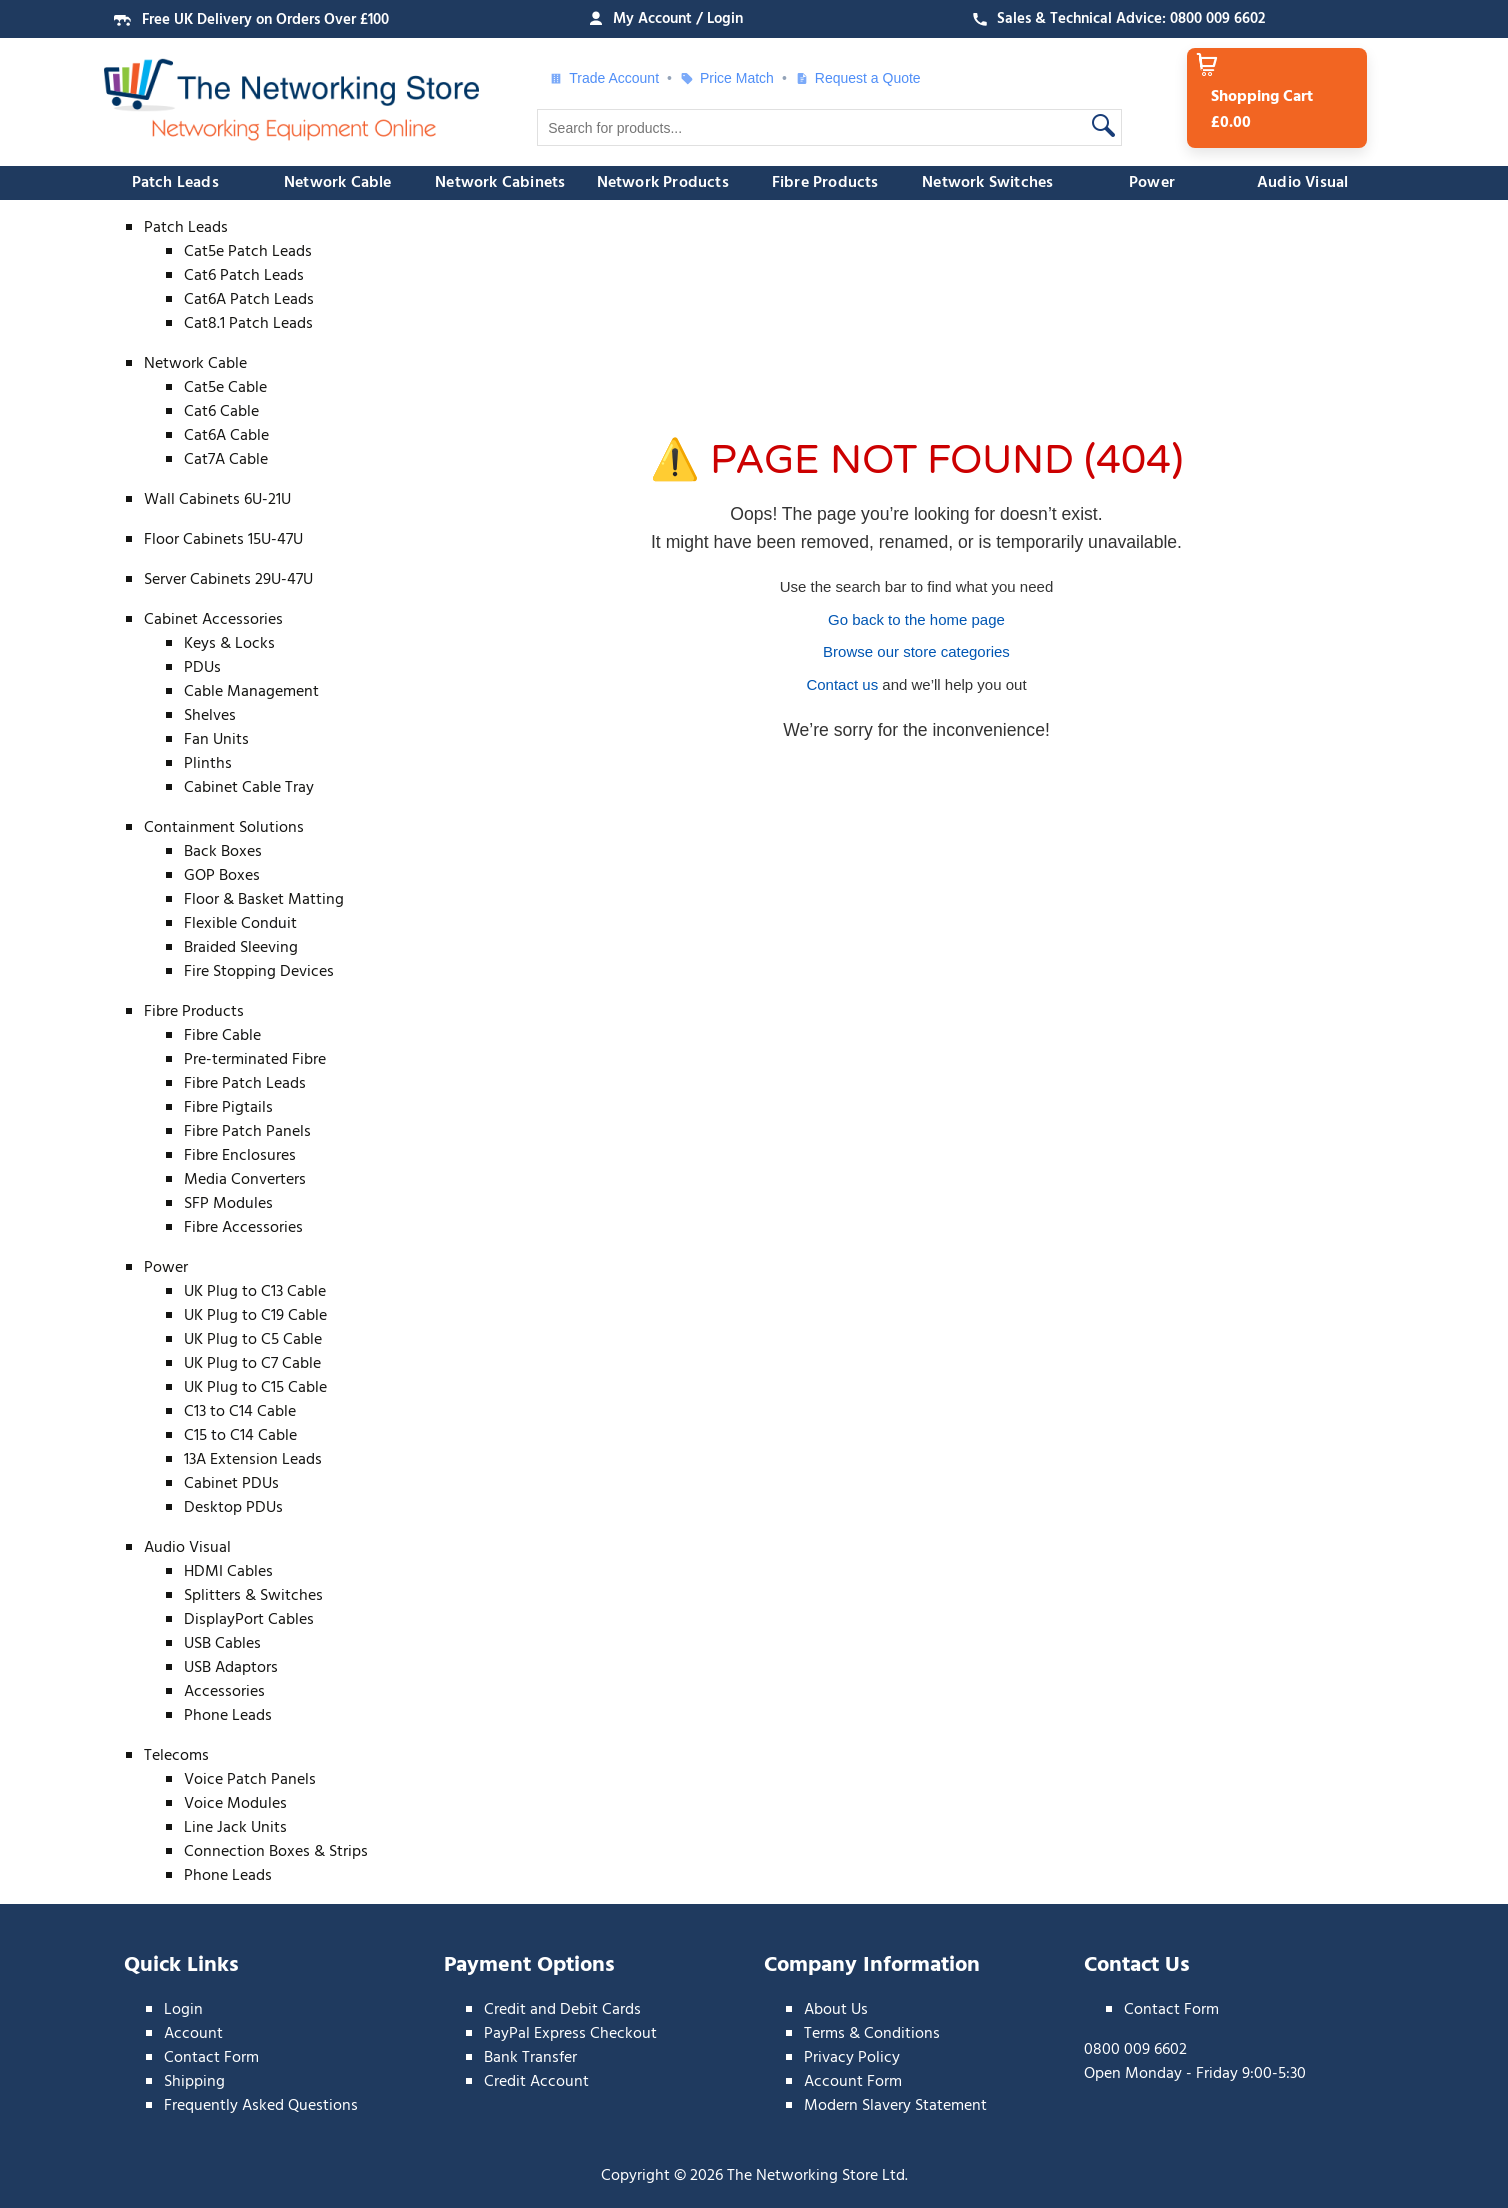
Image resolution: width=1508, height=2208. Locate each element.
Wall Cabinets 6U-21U (217, 500)
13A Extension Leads (253, 1460)
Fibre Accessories (243, 1228)
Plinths (208, 764)
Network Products (663, 183)
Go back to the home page (916, 619)
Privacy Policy (852, 2058)
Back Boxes (223, 852)
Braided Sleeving (241, 948)
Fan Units (216, 740)
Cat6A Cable (226, 436)
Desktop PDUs (233, 1508)
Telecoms (176, 1756)
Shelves (210, 716)
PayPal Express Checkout (570, 2034)
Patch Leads (175, 183)
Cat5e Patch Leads (248, 252)
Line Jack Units (235, 1828)
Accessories (224, 1692)
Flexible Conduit (240, 924)
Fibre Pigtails (228, 1108)
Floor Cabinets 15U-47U (223, 540)
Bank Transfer (530, 2058)
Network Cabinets (500, 183)
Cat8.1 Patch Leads (248, 324)
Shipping (194, 2082)
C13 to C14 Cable (240, 1412)
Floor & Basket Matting (264, 900)
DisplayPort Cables (249, 1620)
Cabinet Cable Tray (249, 788)
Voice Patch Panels (250, 1780)
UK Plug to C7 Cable (252, 1364)
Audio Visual (1302, 183)
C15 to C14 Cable (240, 1436)
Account (193, 2034)
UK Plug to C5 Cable (253, 1340)
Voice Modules (235, 1804)
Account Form (853, 2082)
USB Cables (222, 1644)
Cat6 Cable (221, 412)
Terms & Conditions (872, 2034)
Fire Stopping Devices (259, 972)
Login (183, 2010)
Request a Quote (858, 78)
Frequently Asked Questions (261, 2106)
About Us (836, 2010)
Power (1152, 183)
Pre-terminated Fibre (255, 1060)
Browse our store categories (916, 651)
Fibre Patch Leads (245, 1084)
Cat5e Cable (225, 388)
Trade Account (604, 78)
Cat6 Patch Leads (244, 276)
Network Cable (338, 183)
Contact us (842, 684)
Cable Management (251, 692)
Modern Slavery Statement (895, 2106)
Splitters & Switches (253, 1596)
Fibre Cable (222, 1036)
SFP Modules (228, 1204)
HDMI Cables (228, 1572)
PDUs (202, 668)
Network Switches (987, 183)
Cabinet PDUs (231, 1484)
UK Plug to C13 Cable (255, 1292)
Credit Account (536, 2082)
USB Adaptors (231, 1668)
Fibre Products (825, 183)
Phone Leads (228, 1716)
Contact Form (211, 2058)
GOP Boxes (222, 876)
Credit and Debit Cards (562, 2010)
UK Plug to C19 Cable (255, 1316)
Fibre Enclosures (240, 1156)
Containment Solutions (224, 828)
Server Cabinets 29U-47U (228, 580)
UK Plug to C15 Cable (255, 1388)
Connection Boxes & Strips (276, 1852)
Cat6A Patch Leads (249, 300)
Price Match (727, 78)
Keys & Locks (229, 644)
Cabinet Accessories (213, 620)
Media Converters (245, 1180)
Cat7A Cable (226, 460)
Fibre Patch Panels (247, 1132)
